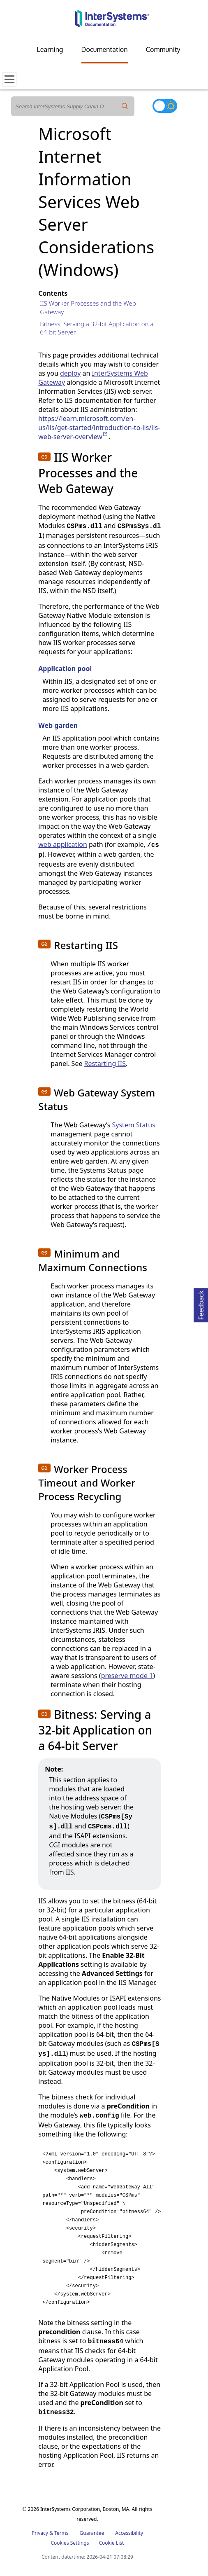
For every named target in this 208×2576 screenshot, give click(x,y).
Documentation (104, 49)
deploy (70, 373)
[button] (44, 457)
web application (62, 844)
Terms (61, 2532)
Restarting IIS (105, 1063)
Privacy (40, 2532)
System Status (133, 1124)
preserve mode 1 (127, 1675)
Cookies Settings (70, 2543)
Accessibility (129, 2532)
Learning (50, 49)
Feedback (201, 1304)
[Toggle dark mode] (165, 106)
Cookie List (111, 2542)
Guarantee (92, 2532)
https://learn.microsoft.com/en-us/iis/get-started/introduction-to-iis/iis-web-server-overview (99, 427)
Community (163, 49)
